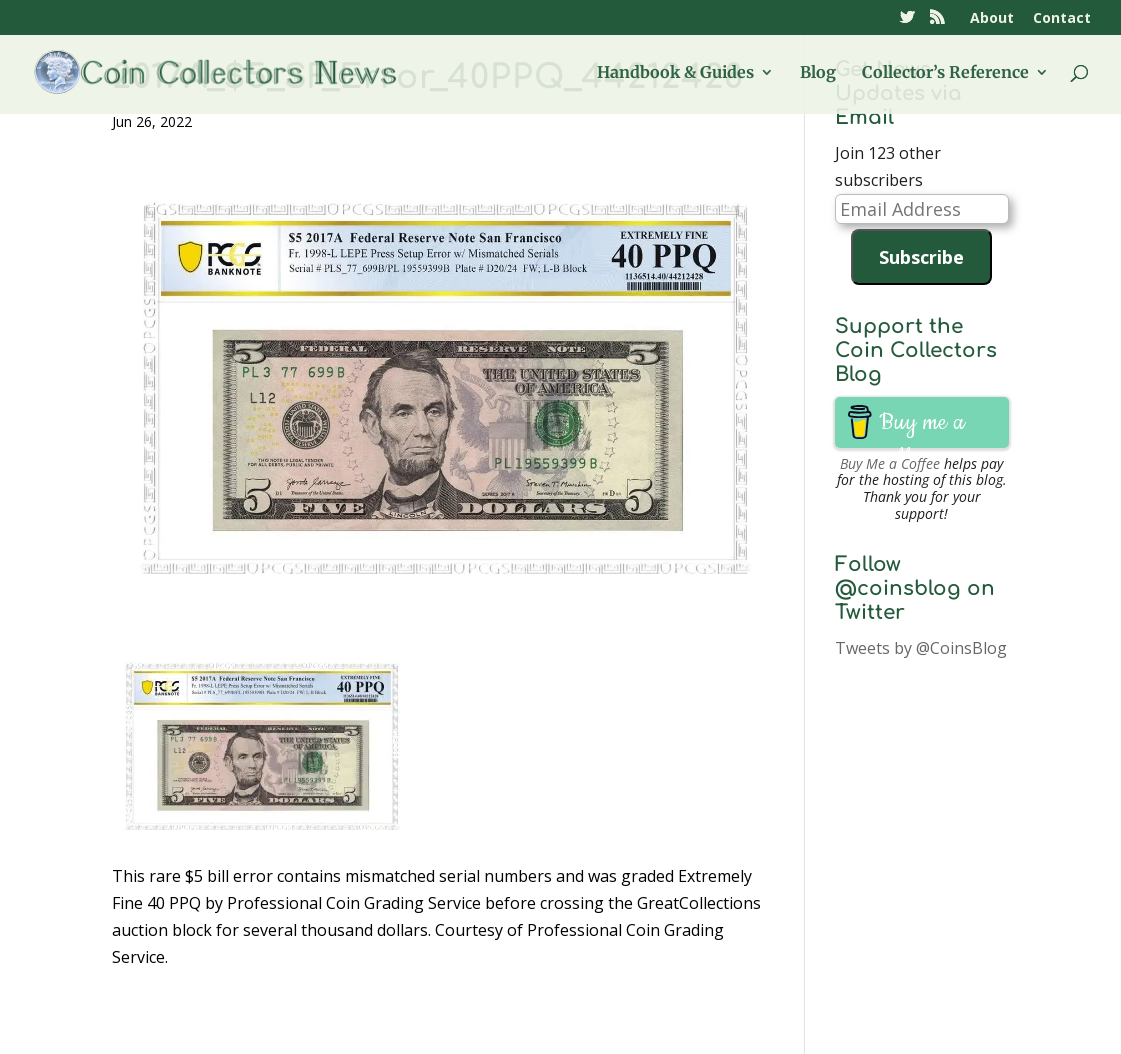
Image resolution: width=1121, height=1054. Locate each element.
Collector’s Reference (945, 73)
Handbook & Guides (675, 73)
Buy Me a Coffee (890, 463)
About (992, 19)
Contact (1062, 19)
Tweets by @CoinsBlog (921, 648)
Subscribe (921, 257)
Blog (818, 73)
